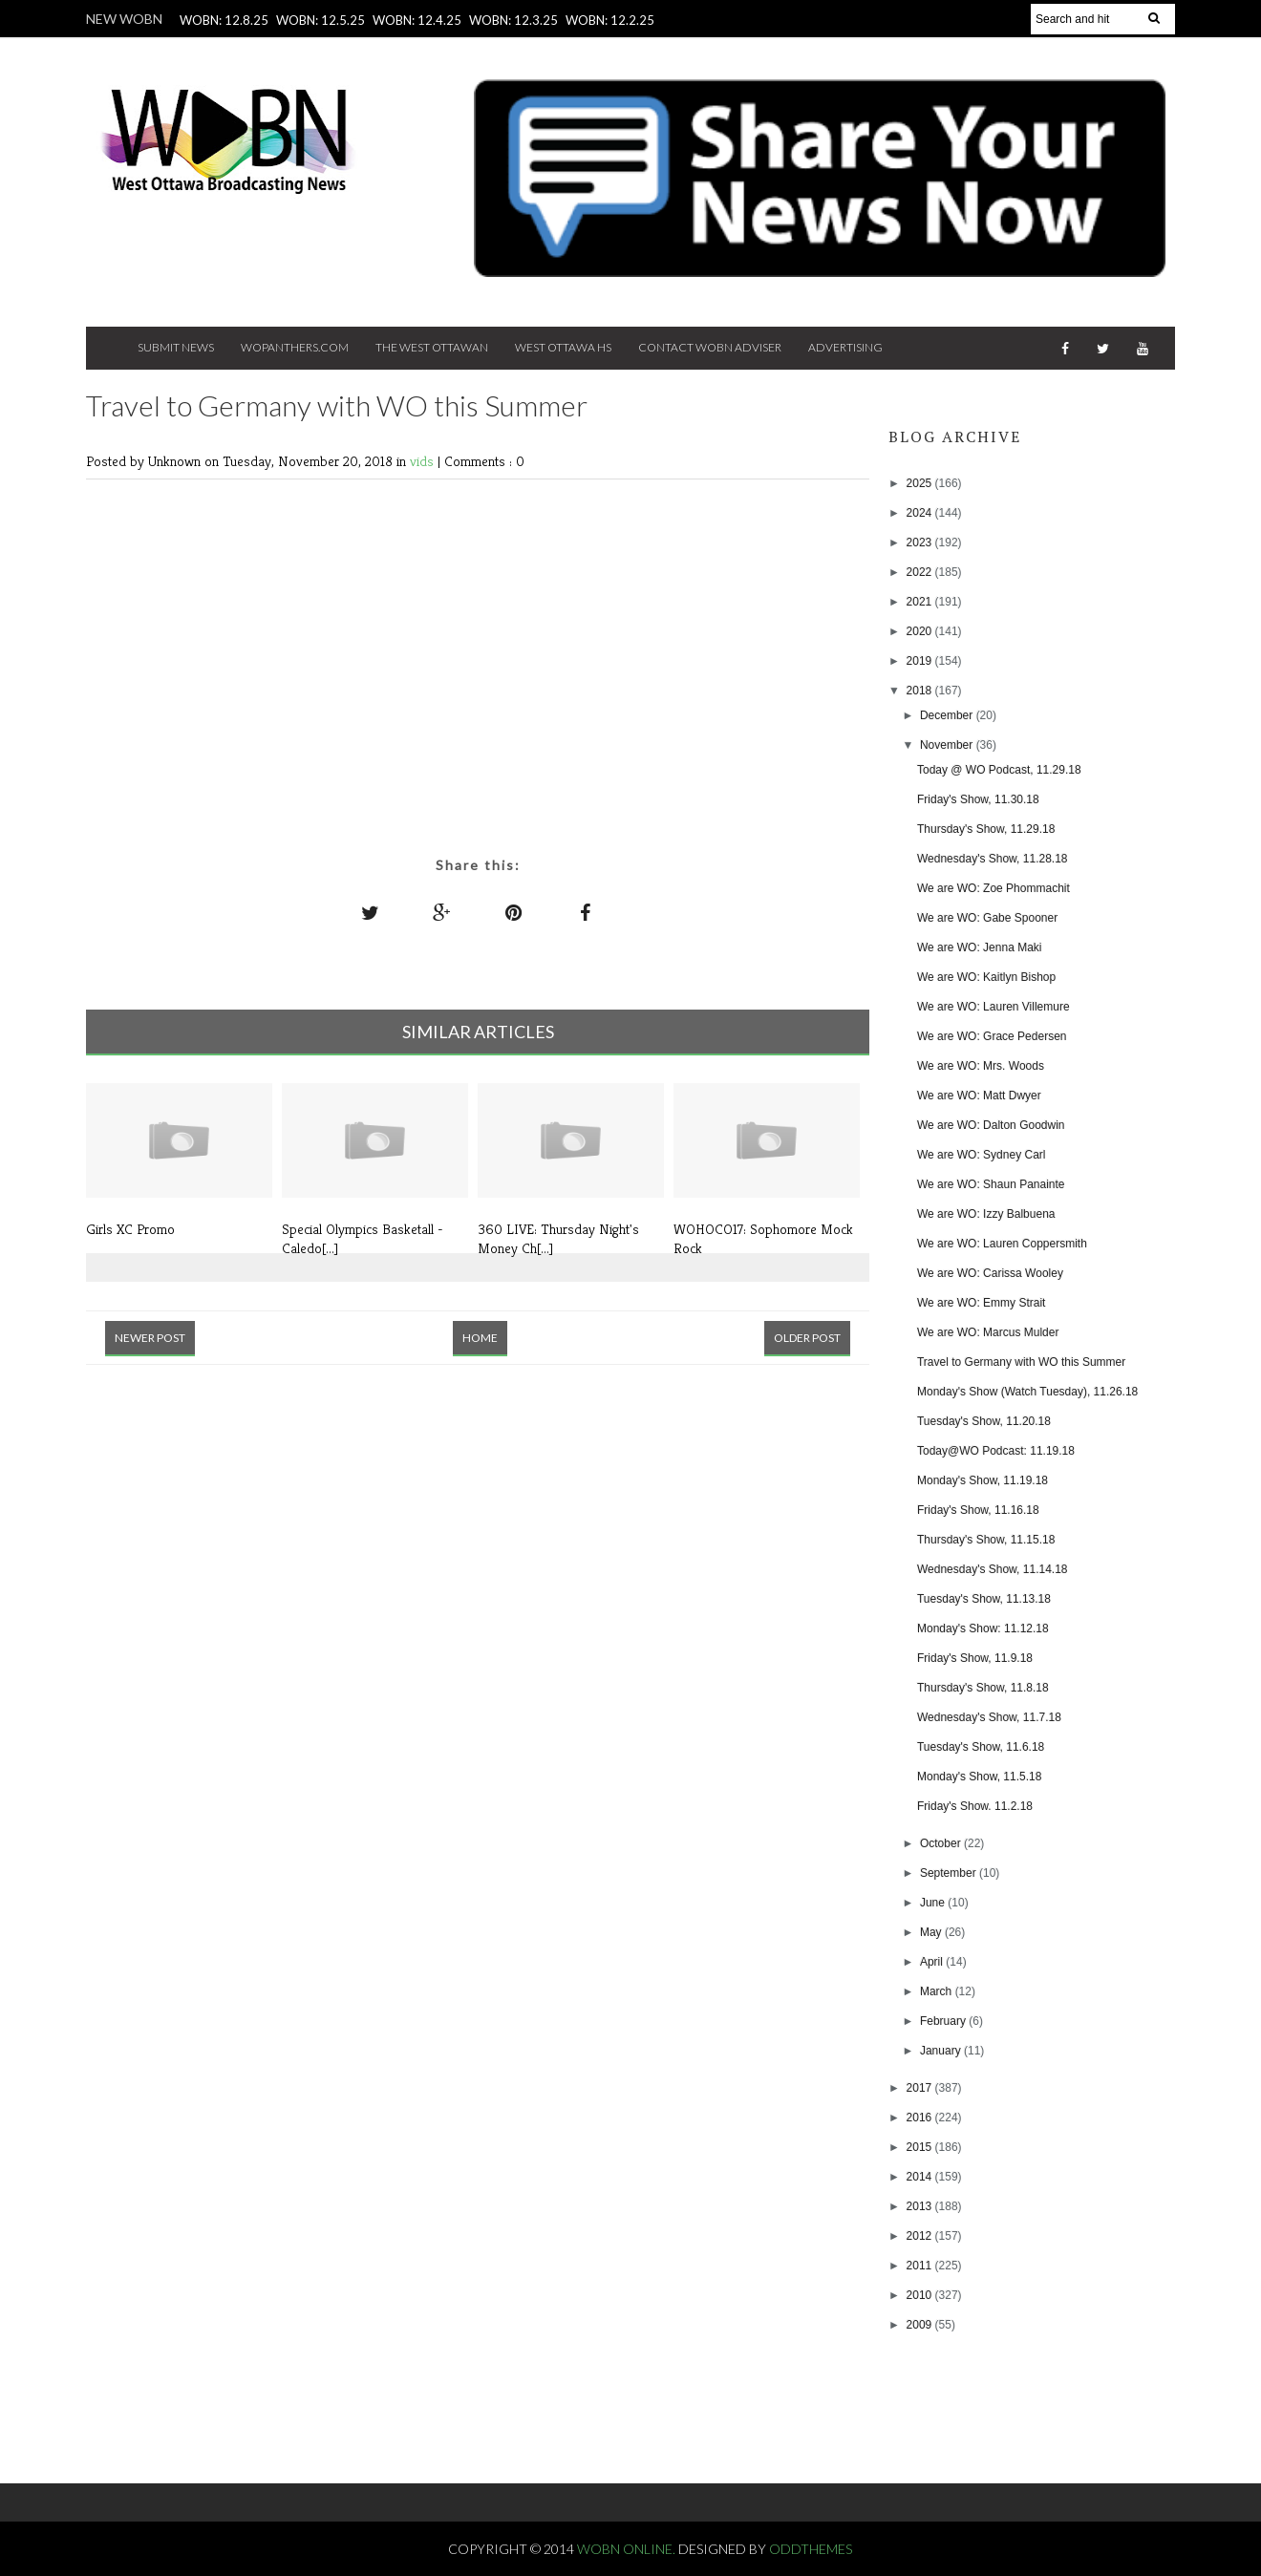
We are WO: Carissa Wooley (990, 1273)
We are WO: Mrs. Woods (980, 1066)
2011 (921, 2265)
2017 (921, 2088)
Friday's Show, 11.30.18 (978, 799)
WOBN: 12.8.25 (224, 20)
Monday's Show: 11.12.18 (983, 1628)
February (944, 2021)
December (948, 715)
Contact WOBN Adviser (709, 347)
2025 (921, 483)
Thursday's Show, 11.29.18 (986, 829)
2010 (921, 2295)
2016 (921, 2117)
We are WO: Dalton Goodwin (991, 1125)
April (933, 1962)
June (934, 1902)
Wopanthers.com (295, 347)
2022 (921, 572)
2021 (921, 601)
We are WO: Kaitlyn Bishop (986, 977)
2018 (921, 690)
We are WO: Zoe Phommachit (993, 888)
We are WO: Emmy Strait (981, 1302)
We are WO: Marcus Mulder (987, 1332)
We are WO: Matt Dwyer (979, 1095)
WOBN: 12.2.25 (610, 20)
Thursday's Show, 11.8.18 (983, 1687)
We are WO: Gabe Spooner (987, 918)
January (942, 2050)
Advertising (845, 347)
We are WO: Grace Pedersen (992, 1036)
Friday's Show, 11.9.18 (975, 1658)
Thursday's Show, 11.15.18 (986, 1539)
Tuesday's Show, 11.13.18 (984, 1599)
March (937, 1991)
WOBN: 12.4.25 (417, 20)
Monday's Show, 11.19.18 (982, 1480)
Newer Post (150, 1338)
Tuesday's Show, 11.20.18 (984, 1421)
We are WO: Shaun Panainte (991, 1184)
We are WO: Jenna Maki (979, 947)
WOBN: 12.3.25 (513, 20)
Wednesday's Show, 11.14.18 (992, 1569)
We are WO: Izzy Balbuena (986, 1214)
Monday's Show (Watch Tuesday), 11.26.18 (1027, 1391)
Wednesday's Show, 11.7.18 (989, 1717)
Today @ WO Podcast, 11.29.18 (999, 770)
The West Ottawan (431, 347)
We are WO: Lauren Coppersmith (1002, 1243)
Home (480, 1338)
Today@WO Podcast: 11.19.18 (996, 1451)
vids (424, 461)
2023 (921, 542)
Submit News (176, 347)
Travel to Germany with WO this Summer (1021, 1362)
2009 (921, 2324)
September (949, 1873)
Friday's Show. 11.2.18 (975, 1806)
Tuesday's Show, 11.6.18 (980, 1747)
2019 (921, 661)
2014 (921, 2176)
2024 (921, 513)
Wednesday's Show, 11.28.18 (992, 858)
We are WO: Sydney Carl (981, 1154)
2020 (921, 631)
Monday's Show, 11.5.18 (979, 1776)
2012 (921, 2236)
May (932, 1932)
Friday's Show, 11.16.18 (978, 1510)
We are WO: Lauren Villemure (993, 1006)
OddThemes (810, 2549)
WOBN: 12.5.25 (320, 20)
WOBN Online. (627, 2549)
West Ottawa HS (563, 347)
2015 (921, 2147)
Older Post (807, 1338)
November (948, 745)
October (942, 1843)
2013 (921, 2206)
